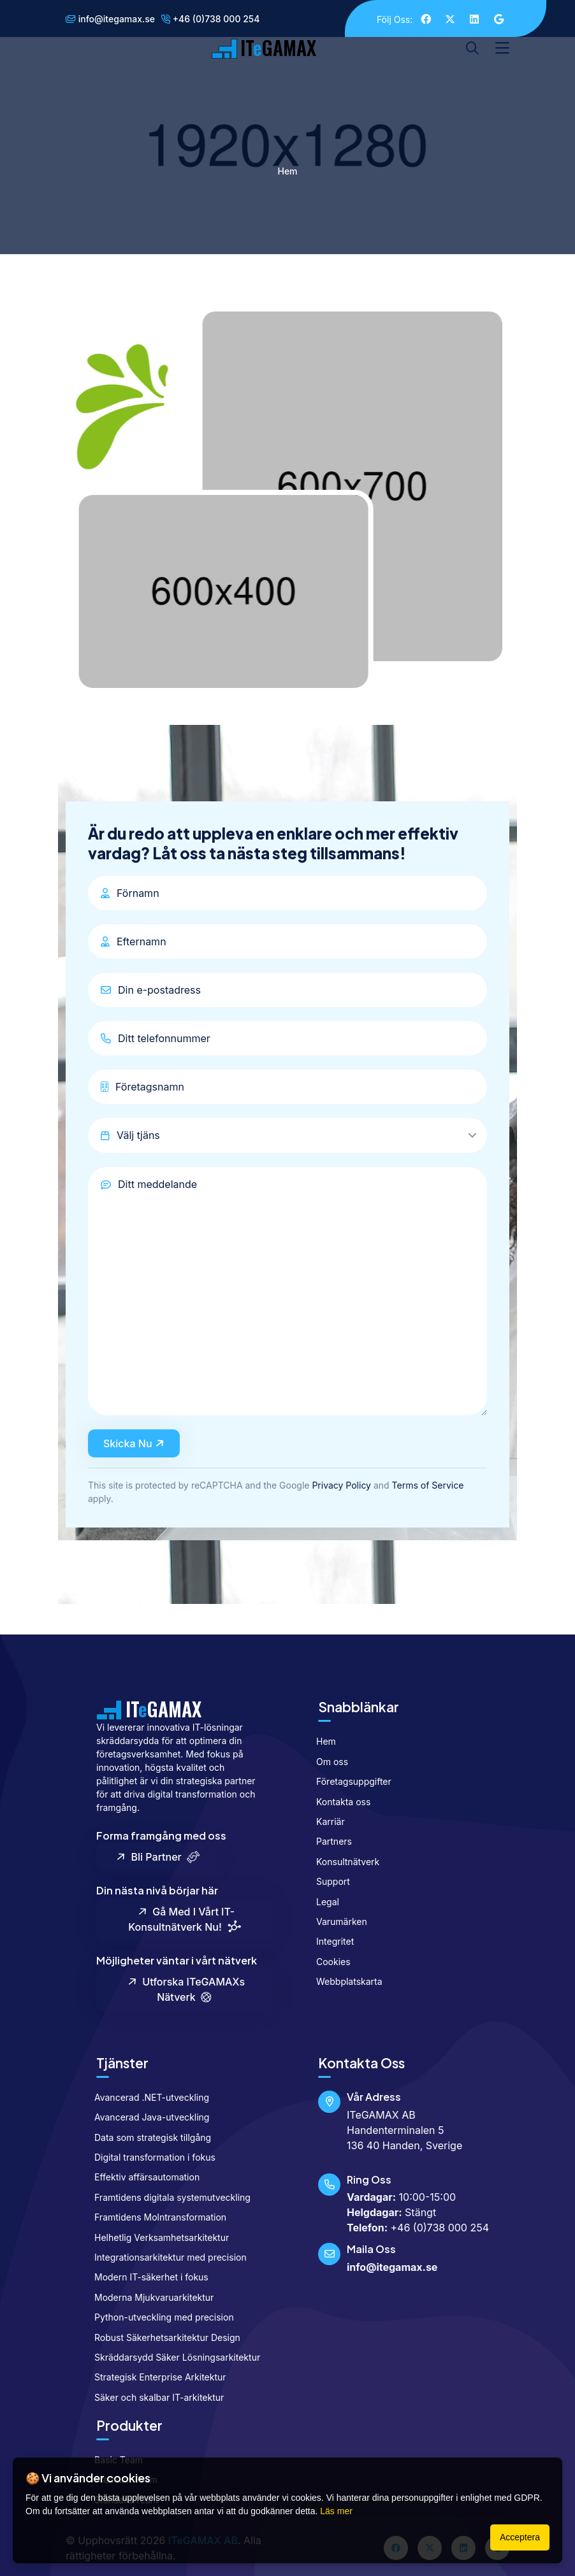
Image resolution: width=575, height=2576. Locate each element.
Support (327, 1881)
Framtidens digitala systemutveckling (167, 2197)
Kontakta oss (337, 1801)
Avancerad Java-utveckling (146, 2117)
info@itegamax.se (110, 18)
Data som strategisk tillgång (147, 2137)
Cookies (328, 1961)
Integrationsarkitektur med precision (165, 2257)
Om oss (326, 1761)
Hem (287, 171)
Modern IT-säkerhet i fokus (146, 2277)
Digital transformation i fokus (149, 2157)
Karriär (325, 1821)
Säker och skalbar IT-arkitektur (154, 2397)
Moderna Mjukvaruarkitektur (149, 2297)
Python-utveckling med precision (159, 2317)
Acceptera (520, 2537)
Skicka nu (134, 1443)
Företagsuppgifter (348, 1781)
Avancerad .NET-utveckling (146, 2097)
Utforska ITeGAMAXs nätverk (185, 1989)
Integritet (329, 1941)
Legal (322, 1901)
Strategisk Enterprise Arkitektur (155, 2377)
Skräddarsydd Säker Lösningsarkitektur (172, 2357)
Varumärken (336, 1921)
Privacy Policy (341, 1485)
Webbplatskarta (343, 1981)
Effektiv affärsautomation (142, 2177)
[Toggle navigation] (502, 48)
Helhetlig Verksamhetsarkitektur (156, 2237)
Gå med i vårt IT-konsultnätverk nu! (184, 1920)
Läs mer (336, 2511)
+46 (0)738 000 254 (210, 18)
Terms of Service (428, 1485)
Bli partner (157, 1856)
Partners (328, 1841)
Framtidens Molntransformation (155, 2217)
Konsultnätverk (342, 1861)
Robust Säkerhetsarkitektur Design (162, 2337)
